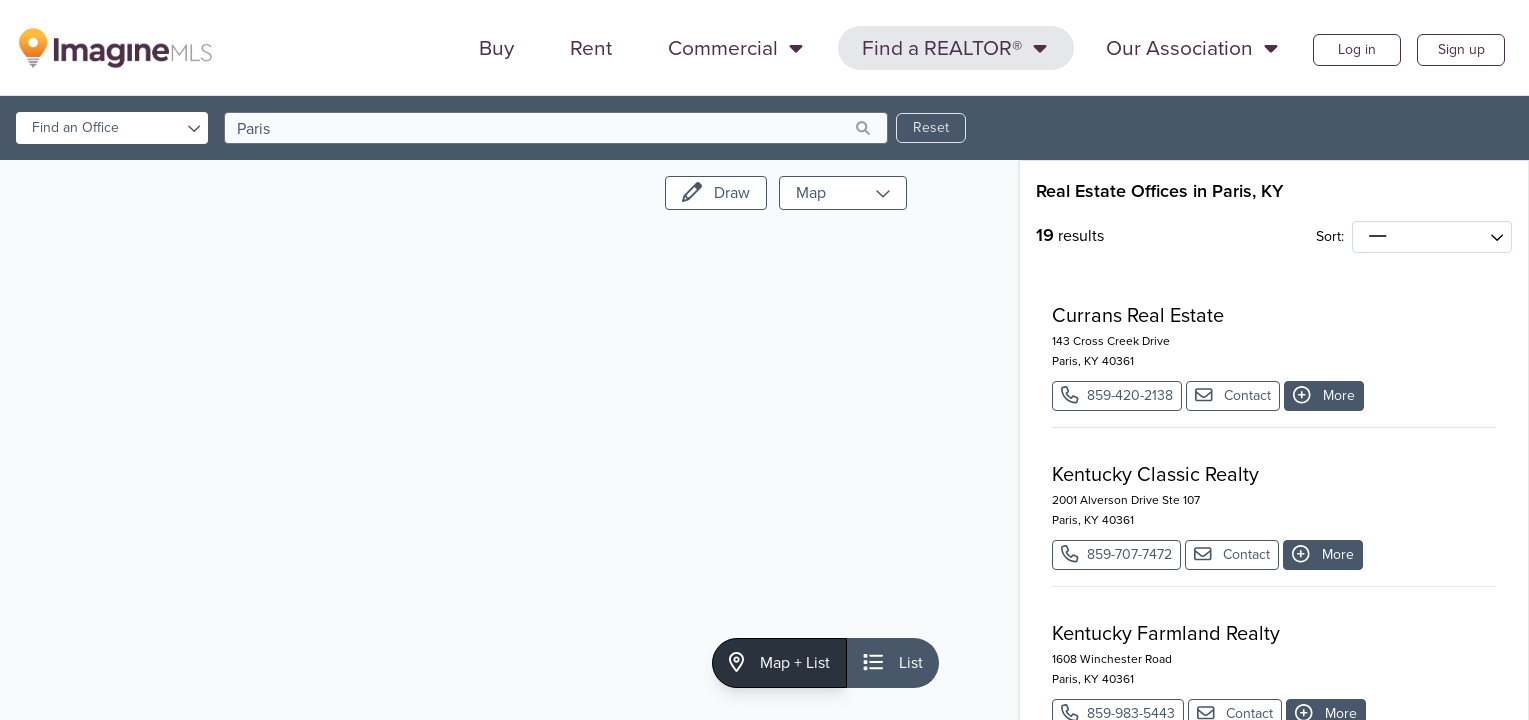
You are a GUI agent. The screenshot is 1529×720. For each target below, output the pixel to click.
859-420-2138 (1117, 395)
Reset (931, 127)
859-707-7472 (1116, 554)
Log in (1357, 49)
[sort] (1432, 237)
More (1324, 395)
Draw (716, 192)
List (893, 662)
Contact (1233, 395)
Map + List (779, 662)
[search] (556, 128)
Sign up (1461, 49)
